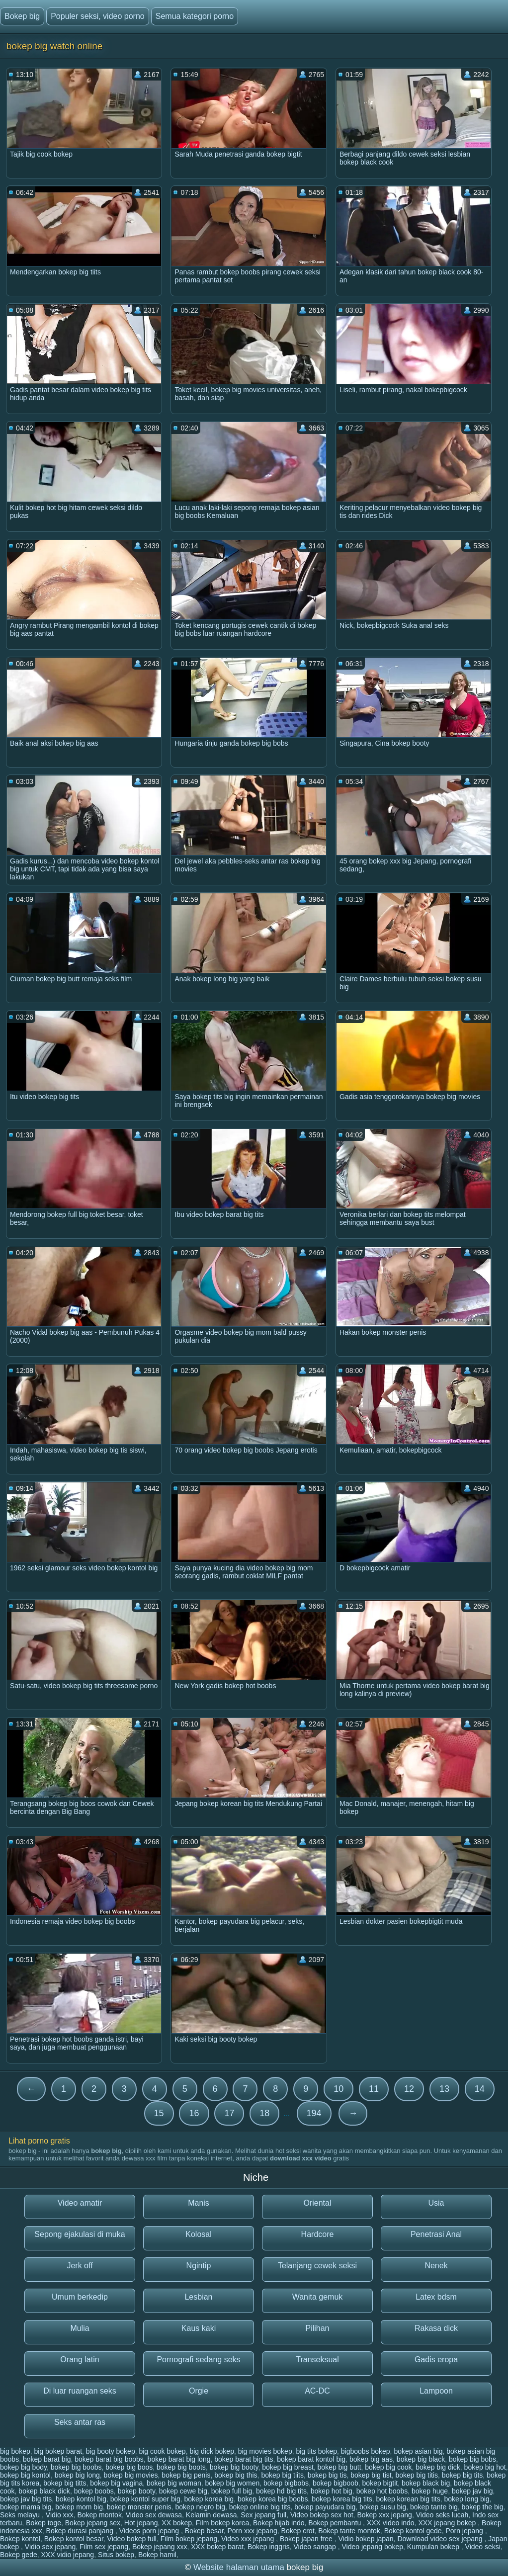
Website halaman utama (238, 2567)
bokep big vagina (116, 2483)
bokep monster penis (139, 2507)
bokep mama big (26, 2507)
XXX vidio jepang (67, 2555)
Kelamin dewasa (211, 2515)
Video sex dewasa (154, 2515)
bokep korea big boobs (273, 2499)
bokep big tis (327, 2475)
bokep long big (467, 2499)
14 (480, 2089)
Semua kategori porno (195, 16)
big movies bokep (265, 2451)
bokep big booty (234, 2467)
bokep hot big (331, 2491)
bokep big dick (438, 2467)
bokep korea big (209, 2499)
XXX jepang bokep (448, 2523)
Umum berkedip (80, 2297)
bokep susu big (382, 2507)
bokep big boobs (76, 2467)
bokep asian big (418, 2451)
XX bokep (177, 2523)
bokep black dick (44, 2491)
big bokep (15, 2451)
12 (409, 2089)
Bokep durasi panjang (80, 2531)
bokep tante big (434, 2507)
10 (338, 2089)
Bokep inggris (269, 2547)
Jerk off (79, 2265)
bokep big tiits (282, 2475)
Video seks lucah (442, 2515)
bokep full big (232, 2491)
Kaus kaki (198, 2328)
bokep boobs (94, 2491)
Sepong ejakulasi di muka (79, 2234)
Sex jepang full (263, 2515)
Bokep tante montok (349, 2531)
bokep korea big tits (342, 2499)
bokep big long (77, 2475)
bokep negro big (200, 2507)
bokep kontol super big (145, 2499)
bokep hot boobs (382, 2491)
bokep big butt (339, 2467)
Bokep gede (18, 2555)
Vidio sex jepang (50, 2547)
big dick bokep (211, 2451)
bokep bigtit (380, 2483)
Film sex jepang (104, 2547)
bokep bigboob (335, 2483)
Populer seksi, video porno (98, 16)
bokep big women (232, 2483)
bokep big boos (129, 2467)
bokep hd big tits (281, 2491)
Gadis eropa (436, 2359)
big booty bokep (110, 2451)
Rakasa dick (436, 2328)
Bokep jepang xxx (159, 2547)
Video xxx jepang (248, 2539)
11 (374, 2089)
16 (194, 2113)
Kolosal (198, 2234)
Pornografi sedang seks (198, 2359)
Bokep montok (99, 2515)
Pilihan (317, 2328)
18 (264, 2113)
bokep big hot (485, 2467)
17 (229, 2113)
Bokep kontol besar (73, 2539)
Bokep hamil (157, 2555)
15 (159, 2113)
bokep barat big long (179, 2459)
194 (314, 2113)
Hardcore (317, 2234)
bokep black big (426, 2483)
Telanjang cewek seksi (317, 2265)
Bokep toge (43, 2523)
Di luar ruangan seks (79, 2391)
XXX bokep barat (217, 2547)
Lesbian (198, 2297)
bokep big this (235, 2475)
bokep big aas (371, 2459)
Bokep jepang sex (92, 2523)
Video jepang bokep (373, 2547)
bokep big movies (131, 2475)
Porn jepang (465, 2531)
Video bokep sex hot (321, 2515)
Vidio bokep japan (366, 2539)
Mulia (79, 2328)
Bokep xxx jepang (384, 2515)
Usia (436, 2203)
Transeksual (317, 2359)
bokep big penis (186, 2475)
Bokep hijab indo (279, 2523)
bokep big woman (174, 2483)
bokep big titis (416, 2475)
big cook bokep (162, 2451)
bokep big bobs (472, 2459)
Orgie (198, 2391)
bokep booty (136, 2491)
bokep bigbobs (286, 2483)
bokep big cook (388, 2467)
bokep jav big (472, 2491)
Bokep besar (204, 2531)
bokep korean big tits (408, 2499)
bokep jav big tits (26, 2499)
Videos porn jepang (150, 2531)
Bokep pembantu (335, 2523)
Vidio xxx (60, 2515)
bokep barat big (47, 2459)
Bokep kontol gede (413, 2531)
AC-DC (317, 2391)
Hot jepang (141, 2523)
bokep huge (430, 2491)
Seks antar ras (79, 2422)
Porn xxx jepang (252, 2531)
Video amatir (80, 2203)
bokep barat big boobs (109, 2459)
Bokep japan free (307, 2539)
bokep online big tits (260, 2507)
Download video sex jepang (440, 2539)
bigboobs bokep (365, 2451)
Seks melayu (21, 2515)
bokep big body (23, 2467)
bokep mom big (79, 2507)
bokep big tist (371, 2475)
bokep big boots (181, 2467)
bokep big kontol (25, 2475)
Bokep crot (298, 2531)
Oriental (317, 2203)
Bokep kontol (20, 2539)
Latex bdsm (436, 2297)
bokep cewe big (183, 2491)
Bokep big (22, 16)
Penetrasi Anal (436, 2234)
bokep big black (421, 2459)
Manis (198, 2203)
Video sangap (315, 2547)
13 (444, 2089)
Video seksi (483, 2547)
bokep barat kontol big (311, 2459)
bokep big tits (462, 2475)
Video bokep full (132, 2539)
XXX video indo (391, 2523)
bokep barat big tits (243, 2459)
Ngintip (198, 2265)
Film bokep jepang (189, 2539)
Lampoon (436, 2391)
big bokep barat (58, 2451)
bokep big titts (64, 2483)
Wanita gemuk (317, 2297)
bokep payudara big (324, 2507)
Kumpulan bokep (434, 2547)
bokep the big (483, 2507)
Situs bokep (116, 2555)
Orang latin (79, 2359)
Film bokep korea (222, 2523)
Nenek (435, 2265)
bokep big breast (288, 2467)
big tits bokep (316, 2451)
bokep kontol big (81, 2499)
